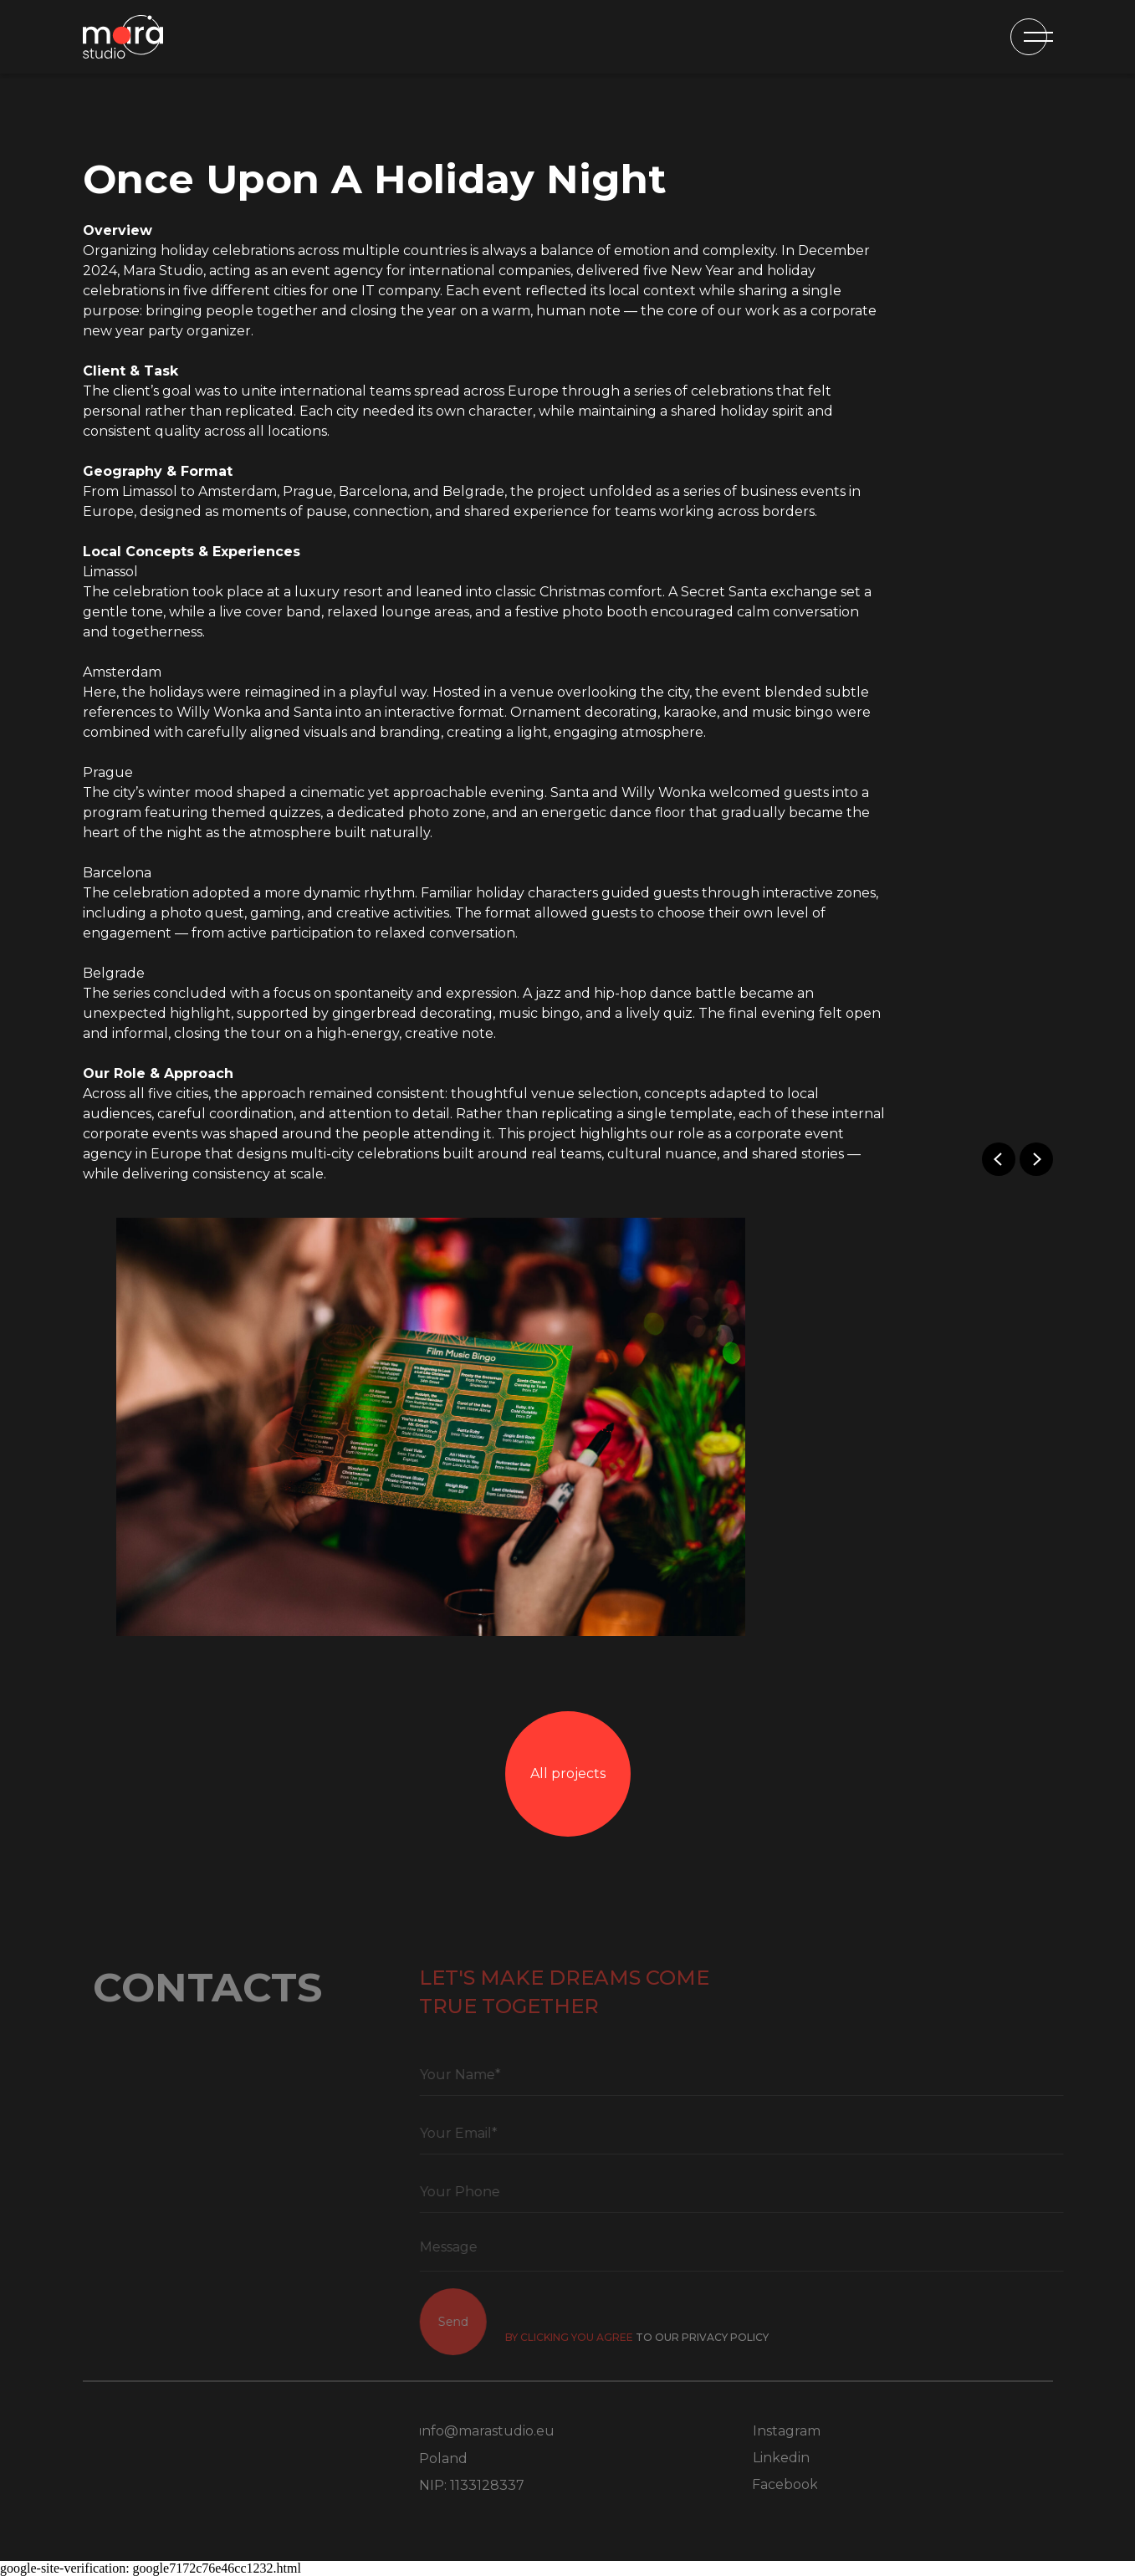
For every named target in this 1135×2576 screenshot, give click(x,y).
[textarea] (762, 2251)
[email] (762, 2133)
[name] (762, 2075)
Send (473, 2321)
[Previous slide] (998, 1159)
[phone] (762, 2192)
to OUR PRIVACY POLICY (723, 2337)
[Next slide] (1036, 1159)
